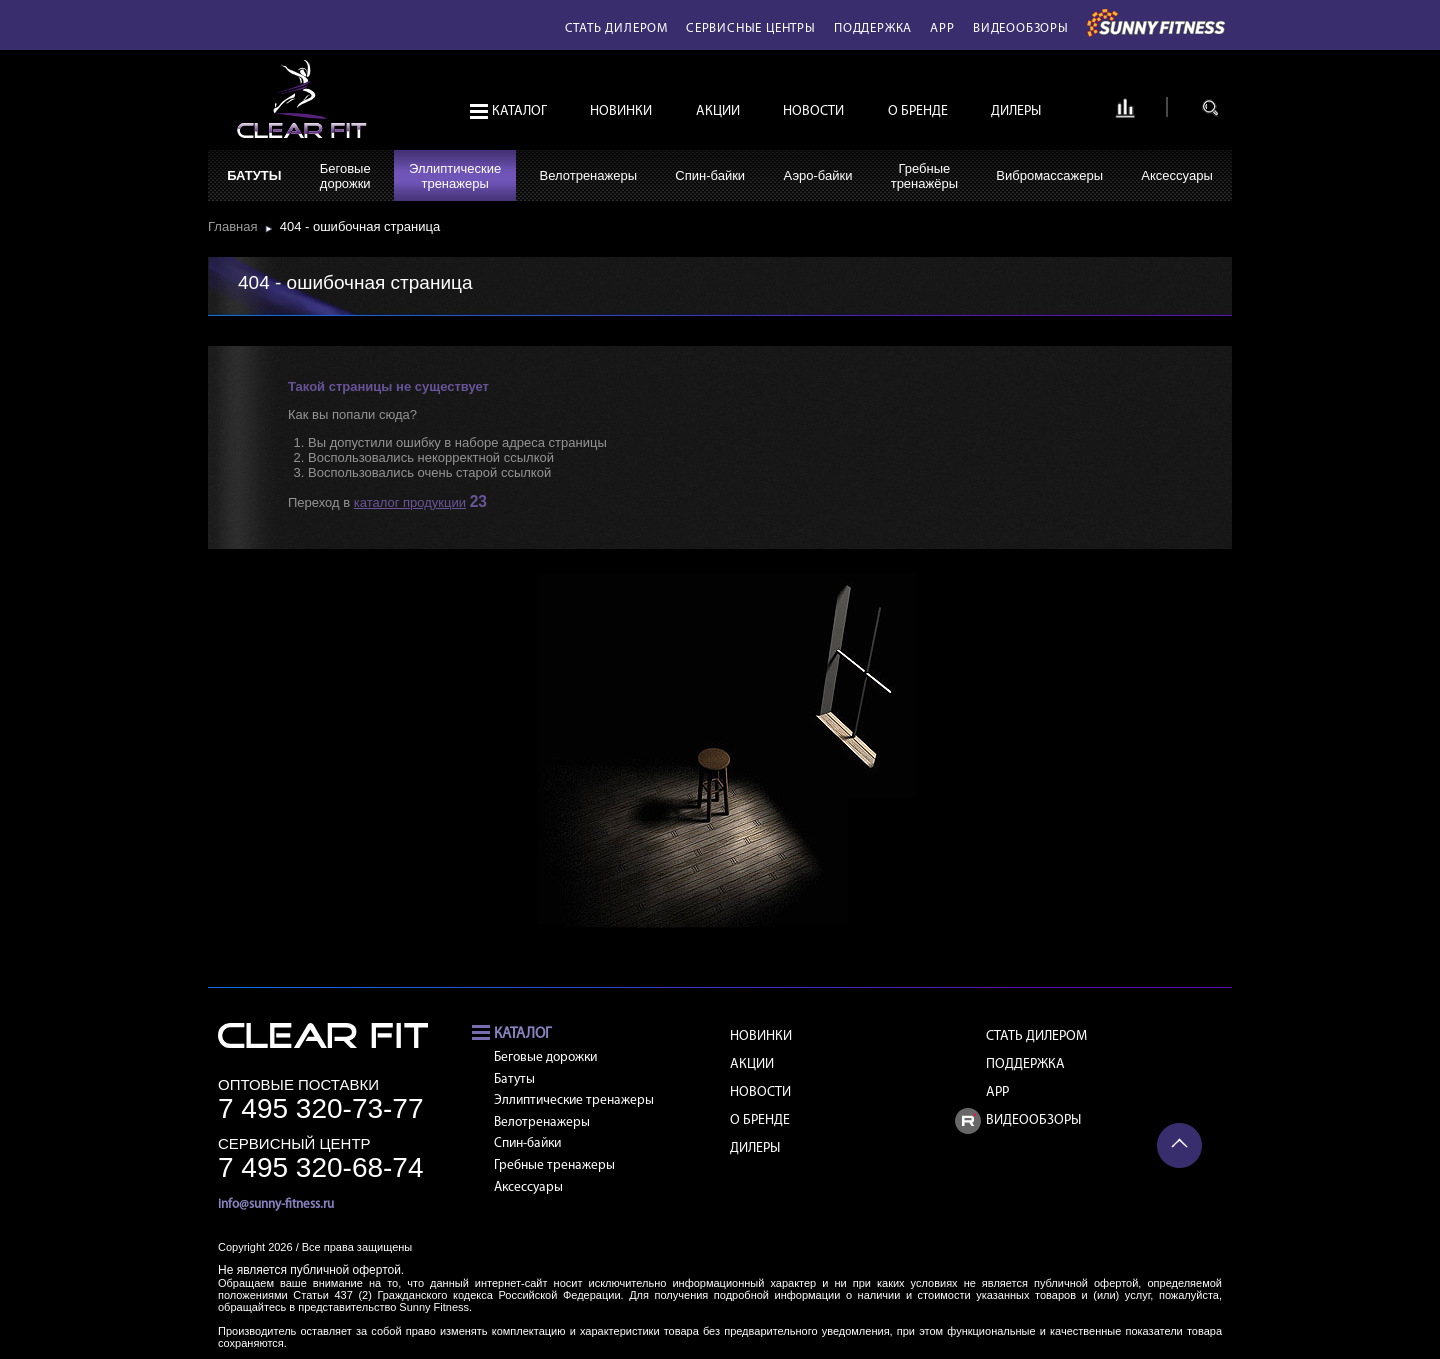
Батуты (254, 175)
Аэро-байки (817, 175)
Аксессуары (1176, 175)
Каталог (519, 111)
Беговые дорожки (545, 1057)
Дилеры (1016, 111)
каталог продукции (410, 502)
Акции (718, 111)
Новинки (621, 111)
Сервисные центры (751, 28)
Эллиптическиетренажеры (455, 176)
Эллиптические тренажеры (574, 1100)
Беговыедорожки (345, 176)
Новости (813, 111)
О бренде (918, 111)
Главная (236, 226)
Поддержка (873, 28)
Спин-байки (710, 175)
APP (942, 28)
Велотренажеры (588, 175)
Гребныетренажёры (924, 176)
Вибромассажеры (1049, 175)
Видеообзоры (1021, 28)
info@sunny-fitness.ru (276, 1204)
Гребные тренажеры (554, 1165)
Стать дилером (616, 28)
